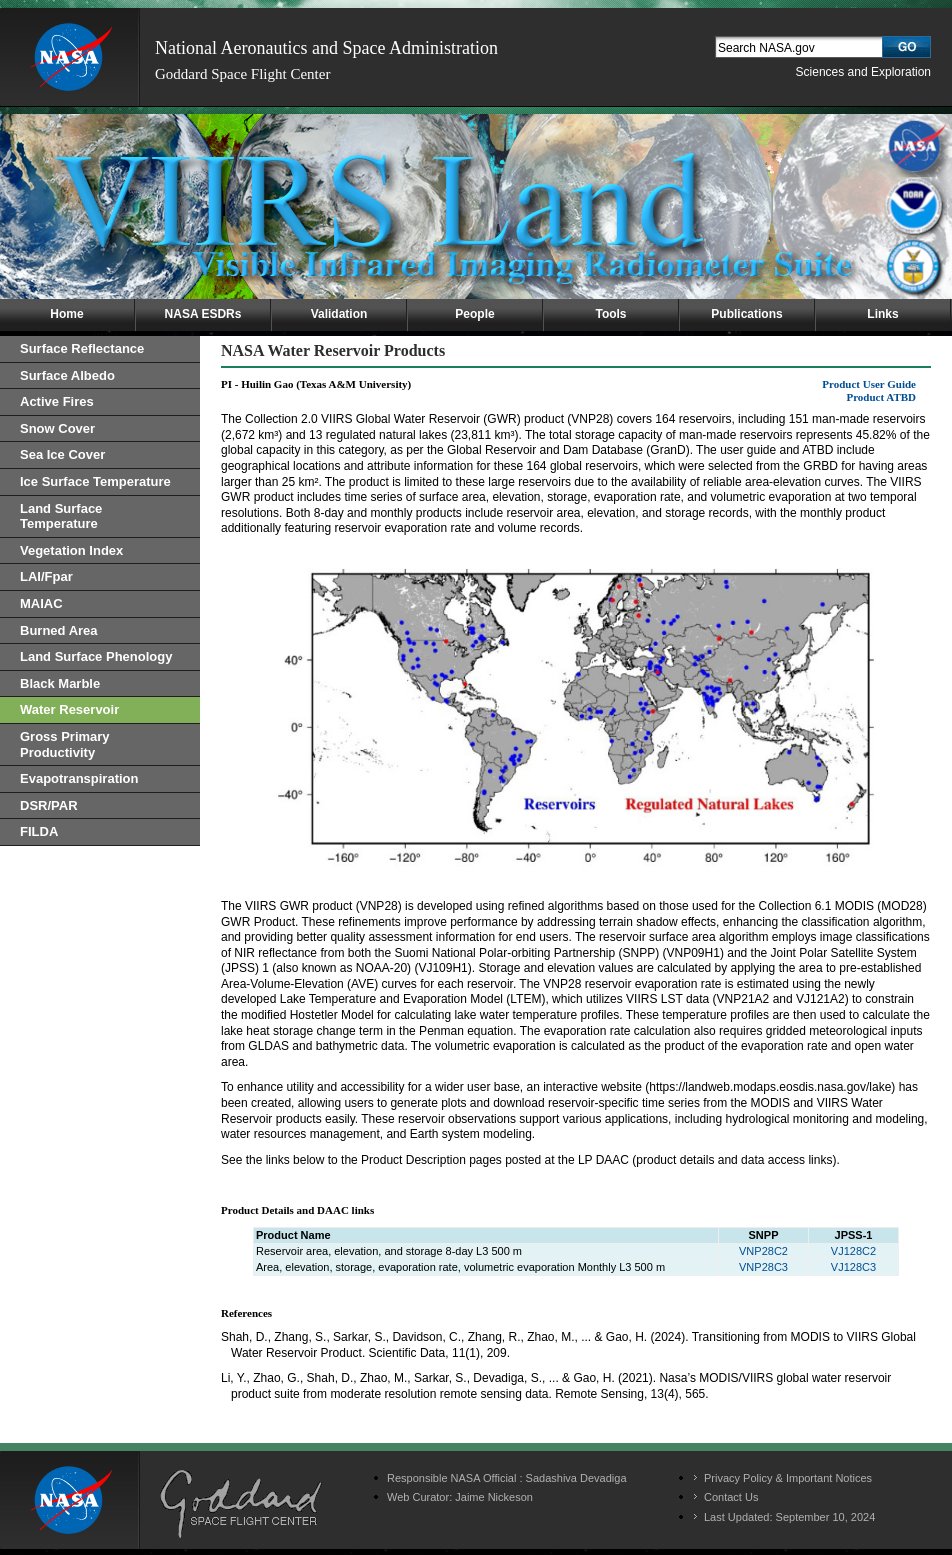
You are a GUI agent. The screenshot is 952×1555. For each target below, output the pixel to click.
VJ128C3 (853, 1267)
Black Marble (60, 683)
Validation (339, 314)
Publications (746, 314)
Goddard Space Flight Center (242, 74)
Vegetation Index (71, 550)
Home (66, 314)
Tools (610, 314)
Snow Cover (57, 428)
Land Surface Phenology (96, 656)
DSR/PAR (49, 805)
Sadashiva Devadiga (576, 1478)
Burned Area (59, 630)
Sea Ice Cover (62, 454)
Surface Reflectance (82, 348)
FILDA (39, 831)
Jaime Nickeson (494, 1497)
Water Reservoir (69, 709)
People (474, 314)
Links (882, 314)
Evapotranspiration (79, 778)
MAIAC (41, 603)
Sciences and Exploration (863, 72)
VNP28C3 (763, 1267)
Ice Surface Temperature (95, 481)
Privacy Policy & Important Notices (788, 1478)
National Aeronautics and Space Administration (326, 48)
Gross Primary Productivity (65, 744)
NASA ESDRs (203, 314)
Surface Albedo (67, 375)
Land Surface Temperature (61, 516)
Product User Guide (869, 384)
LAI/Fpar (46, 576)
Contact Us (731, 1497)
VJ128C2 (853, 1251)
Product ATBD (881, 397)
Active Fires (57, 401)
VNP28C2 (763, 1251)
